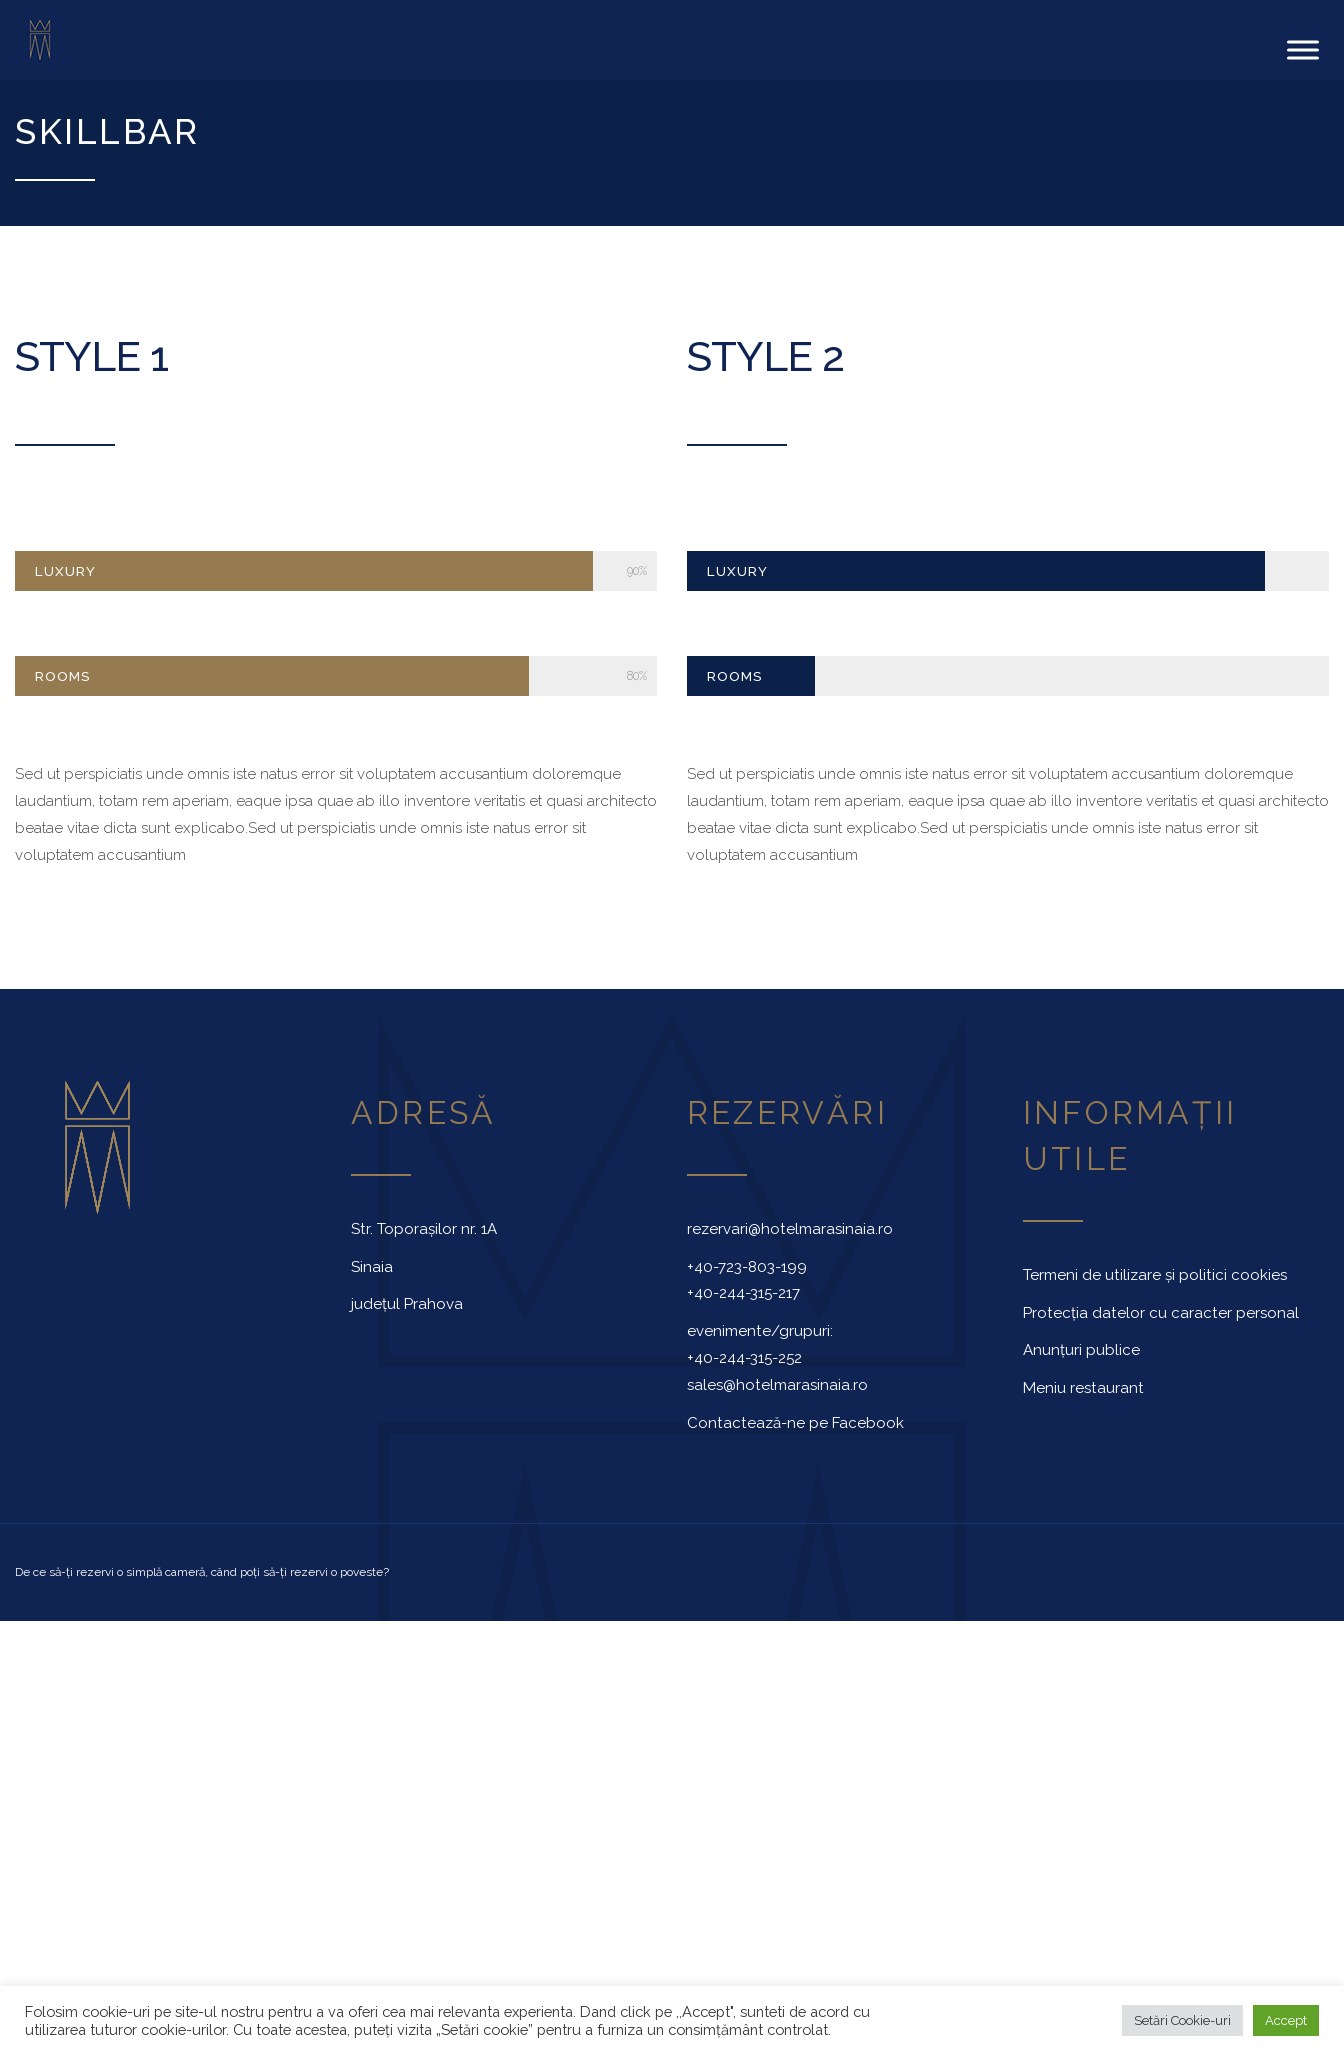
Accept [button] (1286, 2020)
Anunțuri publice (1081, 1340)
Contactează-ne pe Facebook (795, 1413)
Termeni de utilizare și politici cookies (1155, 1265)
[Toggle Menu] (1303, 44)
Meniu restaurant (1083, 1378)
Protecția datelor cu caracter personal (1161, 1303)
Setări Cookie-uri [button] (1182, 2020)
